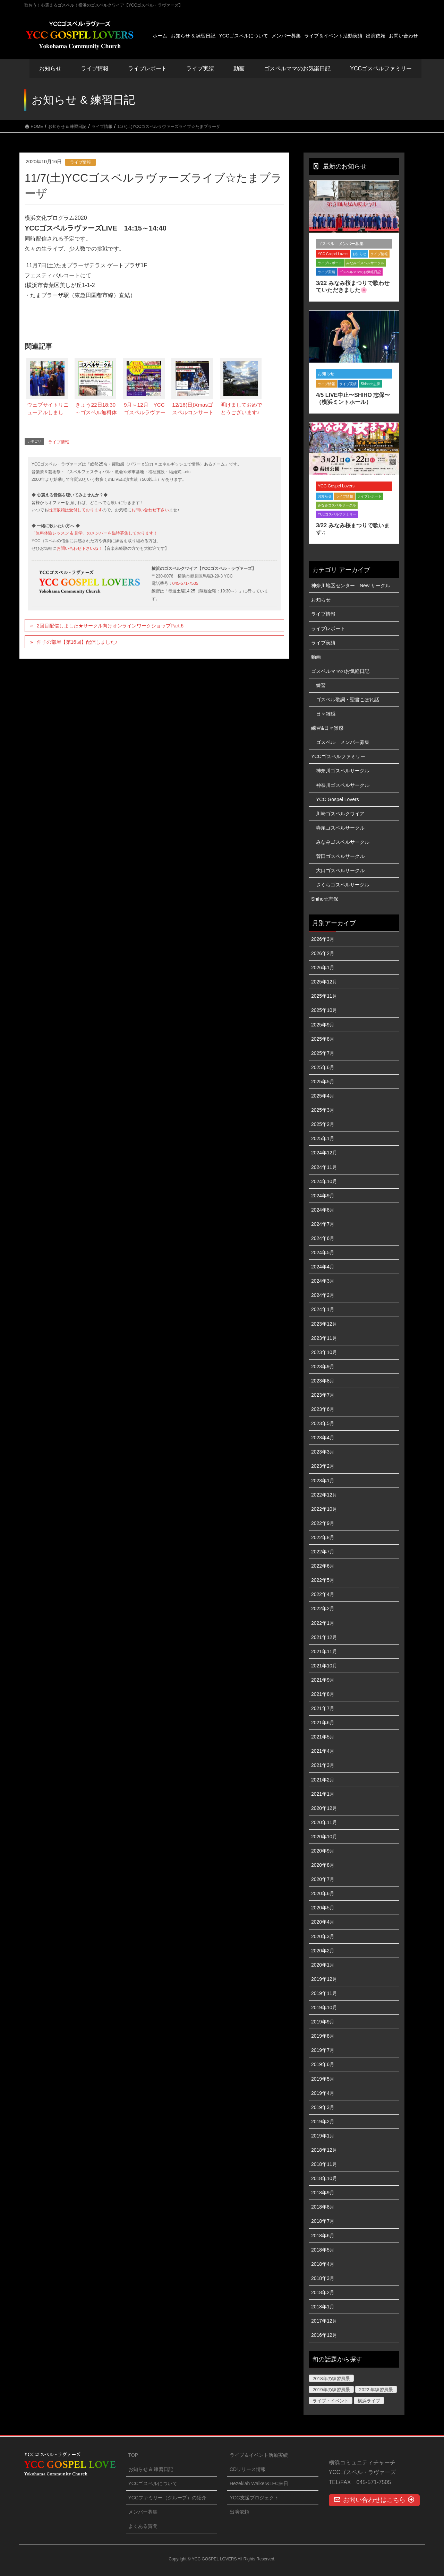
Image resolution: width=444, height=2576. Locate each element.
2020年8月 (322, 1865)
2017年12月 (324, 2321)
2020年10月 (324, 1836)
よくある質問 (142, 2526)
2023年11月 (324, 1338)
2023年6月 (322, 1409)
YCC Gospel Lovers (333, 254)
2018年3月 (322, 2278)
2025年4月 (322, 1096)
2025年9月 (322, 1024)
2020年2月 (322, 1950)
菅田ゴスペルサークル (340, 856)
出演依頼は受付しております (75, 510)
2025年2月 (322, 1124)
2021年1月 (322, 1794)
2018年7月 (322, 2221)
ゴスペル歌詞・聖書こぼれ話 (347, 699)
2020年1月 (322, 1965)
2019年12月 (324, 1979)
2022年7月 (322, 1551)
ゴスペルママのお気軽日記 (360, 272)
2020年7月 (322, 1879)
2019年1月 (322, 2136)
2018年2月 (322, 2292)
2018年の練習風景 (331, 2378)
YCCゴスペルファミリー (337, 514)
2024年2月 (322, 1295)
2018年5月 (322, 2250)
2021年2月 (322, 1780)
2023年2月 (322, 1466)
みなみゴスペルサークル (365, 263)
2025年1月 (322, 1138)
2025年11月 (324, 996)
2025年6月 (322, 1067)
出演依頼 (239, 2512)
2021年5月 (322, 1737)
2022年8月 (322, 1537)
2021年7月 (322, 1708)
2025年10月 (324, 1010)
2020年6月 (322, 1893)
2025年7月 (322, 1053)
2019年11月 (324, 1993)
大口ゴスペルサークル (340, 870)
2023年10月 (324, 1352)
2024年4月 (322, 1266)
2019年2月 (322, 2121)
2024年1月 (322, 1309)
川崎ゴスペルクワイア (340, 813)
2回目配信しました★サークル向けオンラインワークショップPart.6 (110, 625)
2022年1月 (322, 1623)
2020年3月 (322, 1936)
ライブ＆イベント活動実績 (259, 2455)
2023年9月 (322, 1366)
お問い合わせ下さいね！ (79, 548)
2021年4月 (322, 1751)
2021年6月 (322, 1722)
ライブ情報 (80, 162)
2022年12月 (324, 1495)
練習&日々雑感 (327, 728)
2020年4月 (322, 1922)
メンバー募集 (142, 2512)
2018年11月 (324, 2164)
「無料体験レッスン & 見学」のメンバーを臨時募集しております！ (94, 533)
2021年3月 (322, 1765)
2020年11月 (324, 1822)
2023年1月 (322, 1480)
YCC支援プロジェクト (254, 2497)
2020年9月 (322, 1851)
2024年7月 (322, 1224)
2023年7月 (322, 1395)
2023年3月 (322, 1452)
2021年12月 (324, 1637)
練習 (321, 685)
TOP (133, 2455)
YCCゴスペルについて (153, 2483)
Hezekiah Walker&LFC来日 (259, 2483)
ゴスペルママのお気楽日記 (297, 68)
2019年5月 (322, 2079)
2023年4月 (322, 1437)
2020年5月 (322, 1907)
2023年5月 (322, 1423)
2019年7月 (322, 2050)
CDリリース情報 (248, 2469)
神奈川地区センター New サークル (350, 585)
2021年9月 (322, 1680)
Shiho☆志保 (370, 384)
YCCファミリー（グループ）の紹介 (167, 2497)
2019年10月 (324, 2007)
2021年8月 (322, 1694)
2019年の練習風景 (331, 2389)
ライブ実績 (200, 68)
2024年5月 (322, 1252)
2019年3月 (322, 2107)
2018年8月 (322, 2207)
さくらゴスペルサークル (342, 884)
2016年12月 (324, 2335)
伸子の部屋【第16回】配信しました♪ (77, 642)
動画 (316, 657)
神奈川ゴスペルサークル (342, 770)
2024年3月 (322, 1281)
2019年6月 (322, 2064)
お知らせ (50, 68)
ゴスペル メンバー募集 (341, 243)
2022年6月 (322, 1566)
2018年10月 (324, 2178)
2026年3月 (322, 939)
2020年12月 (324, 1808)
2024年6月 (322, 1238)
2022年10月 (324, 1509)
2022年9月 (322, 1523)
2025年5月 (322, 1081)
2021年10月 (324, 1665)
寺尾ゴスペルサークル (340, 828)
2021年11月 (324, 1651)
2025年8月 (322, 1039)
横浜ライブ (369, 2400)
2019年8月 (322, 2036)
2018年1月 (322, 2306)
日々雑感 (325, 714)
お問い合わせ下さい (150, 510)
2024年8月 (322, 1210)
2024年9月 (322, 1195)
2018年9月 (322, 2192)
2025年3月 (322, 1110)
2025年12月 (324, 982)
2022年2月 (322, 1608)
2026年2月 (322, 953)
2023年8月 (322, 1381)
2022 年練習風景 (376, 2389)
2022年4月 (322, 1594)
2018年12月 (324, 2150)
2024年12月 (324, 1152)
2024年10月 (324, 1181)
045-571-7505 (185, 583)
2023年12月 (324, 1324)
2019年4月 (322, 2093)
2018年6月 (322, 2235)
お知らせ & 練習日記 (150, 2469)
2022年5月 (322, 1580)
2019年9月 (322, 2021)
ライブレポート (330, 263)
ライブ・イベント (331, 2400)
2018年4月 (322, 2264)
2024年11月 (324, 1167)
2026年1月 (322, 967)
